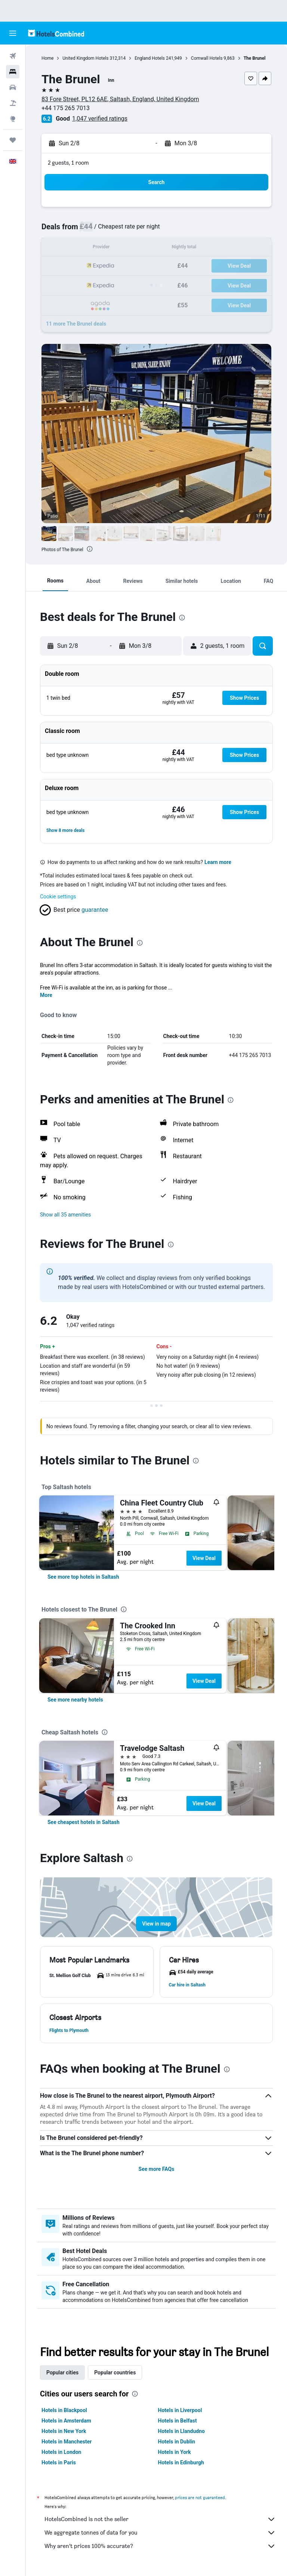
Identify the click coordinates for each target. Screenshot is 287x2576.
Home (47, 58)
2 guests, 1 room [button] (68, 162)
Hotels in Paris (58, 2462)
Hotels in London (61, 2452)
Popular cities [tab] (62, 2372)
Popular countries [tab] (115, 2372)
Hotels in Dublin (176, 2442)
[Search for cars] (12, 87)
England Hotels (150, 58)
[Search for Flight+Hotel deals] (12, 103)
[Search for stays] (12, 71)
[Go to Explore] (12, 118)
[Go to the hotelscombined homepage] (56, 33)
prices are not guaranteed (200, 2497)
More (46, 995)
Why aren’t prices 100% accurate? (160, 2546)
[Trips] (12, 140)
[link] (83, 1576)
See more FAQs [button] (157, 2169)
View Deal (204, 1558)
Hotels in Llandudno (181, 2431)
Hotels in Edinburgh (181, 2462)
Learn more (217, 862)
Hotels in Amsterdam (66, 2421)
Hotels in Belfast (177, 2421)
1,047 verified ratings (99, 118)
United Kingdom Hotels (85, 58)
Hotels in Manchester (66, 2442)
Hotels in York (174, 2452)
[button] (12, 33)
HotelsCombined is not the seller (160, 2519)
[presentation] (89, 549)
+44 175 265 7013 (65, 108)
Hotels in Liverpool (180, 2410)
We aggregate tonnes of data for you (160, 2532)
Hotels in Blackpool (64, 2410)
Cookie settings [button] (58, 896)
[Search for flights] (12, 56)
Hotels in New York (63, 2431)
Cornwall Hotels (207, 58)
